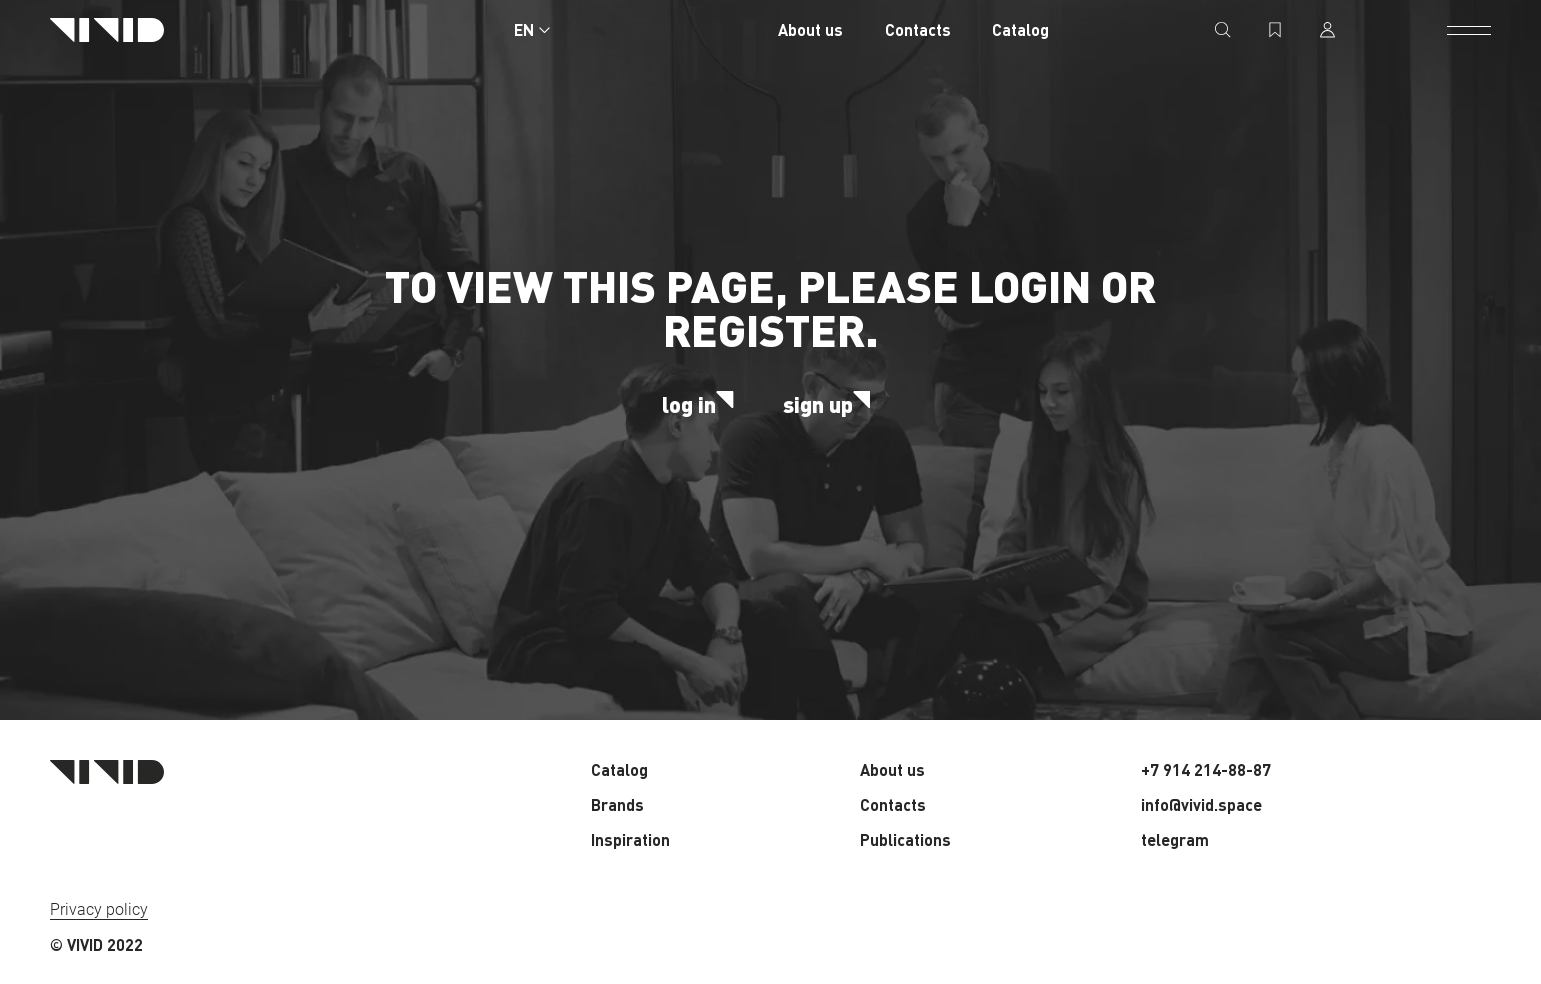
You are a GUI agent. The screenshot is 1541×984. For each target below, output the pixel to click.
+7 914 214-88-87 (1206, 769)
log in (702, 404)
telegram (1175, 839)
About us (810, 29)
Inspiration (630, 839)
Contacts (918, 29)
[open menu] (1469, 30)
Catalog (1020, 29)
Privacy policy (99, 909)
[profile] (1327, 30)
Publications (905, 839)
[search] (1223, 30)
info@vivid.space (1201, 804)
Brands (617, 804)
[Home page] (107, 30)
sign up (831, 404)
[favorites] (1275, 30)
